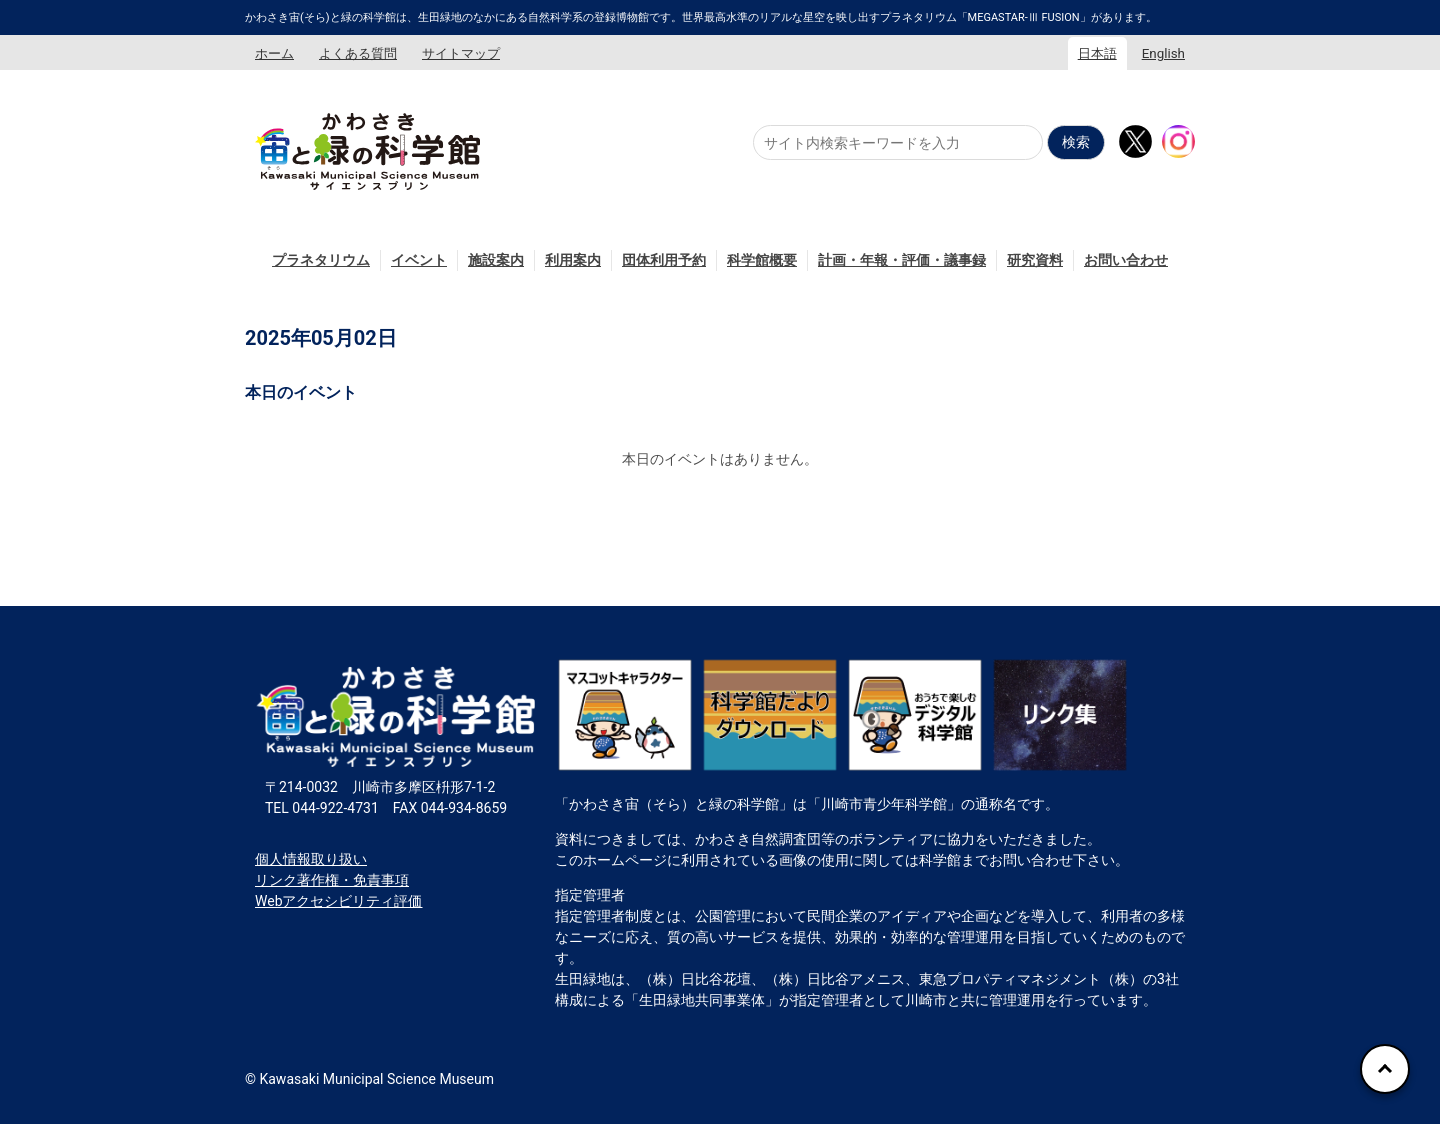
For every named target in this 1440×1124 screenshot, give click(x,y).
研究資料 (1035, 260)
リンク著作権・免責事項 (332, 880)
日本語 (1097, 53)
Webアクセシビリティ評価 (339, 901)
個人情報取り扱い (311, 859)
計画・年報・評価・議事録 (902, 260)
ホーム (274, 53)
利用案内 (573, 260)
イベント (419, 260)
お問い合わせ (1126, 260)
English (1163, 53)
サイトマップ (461, 53)
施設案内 (496, 260)
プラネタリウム (321, 260)
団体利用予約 (664, 260)
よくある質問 (358, 53)
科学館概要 (762, 260)
